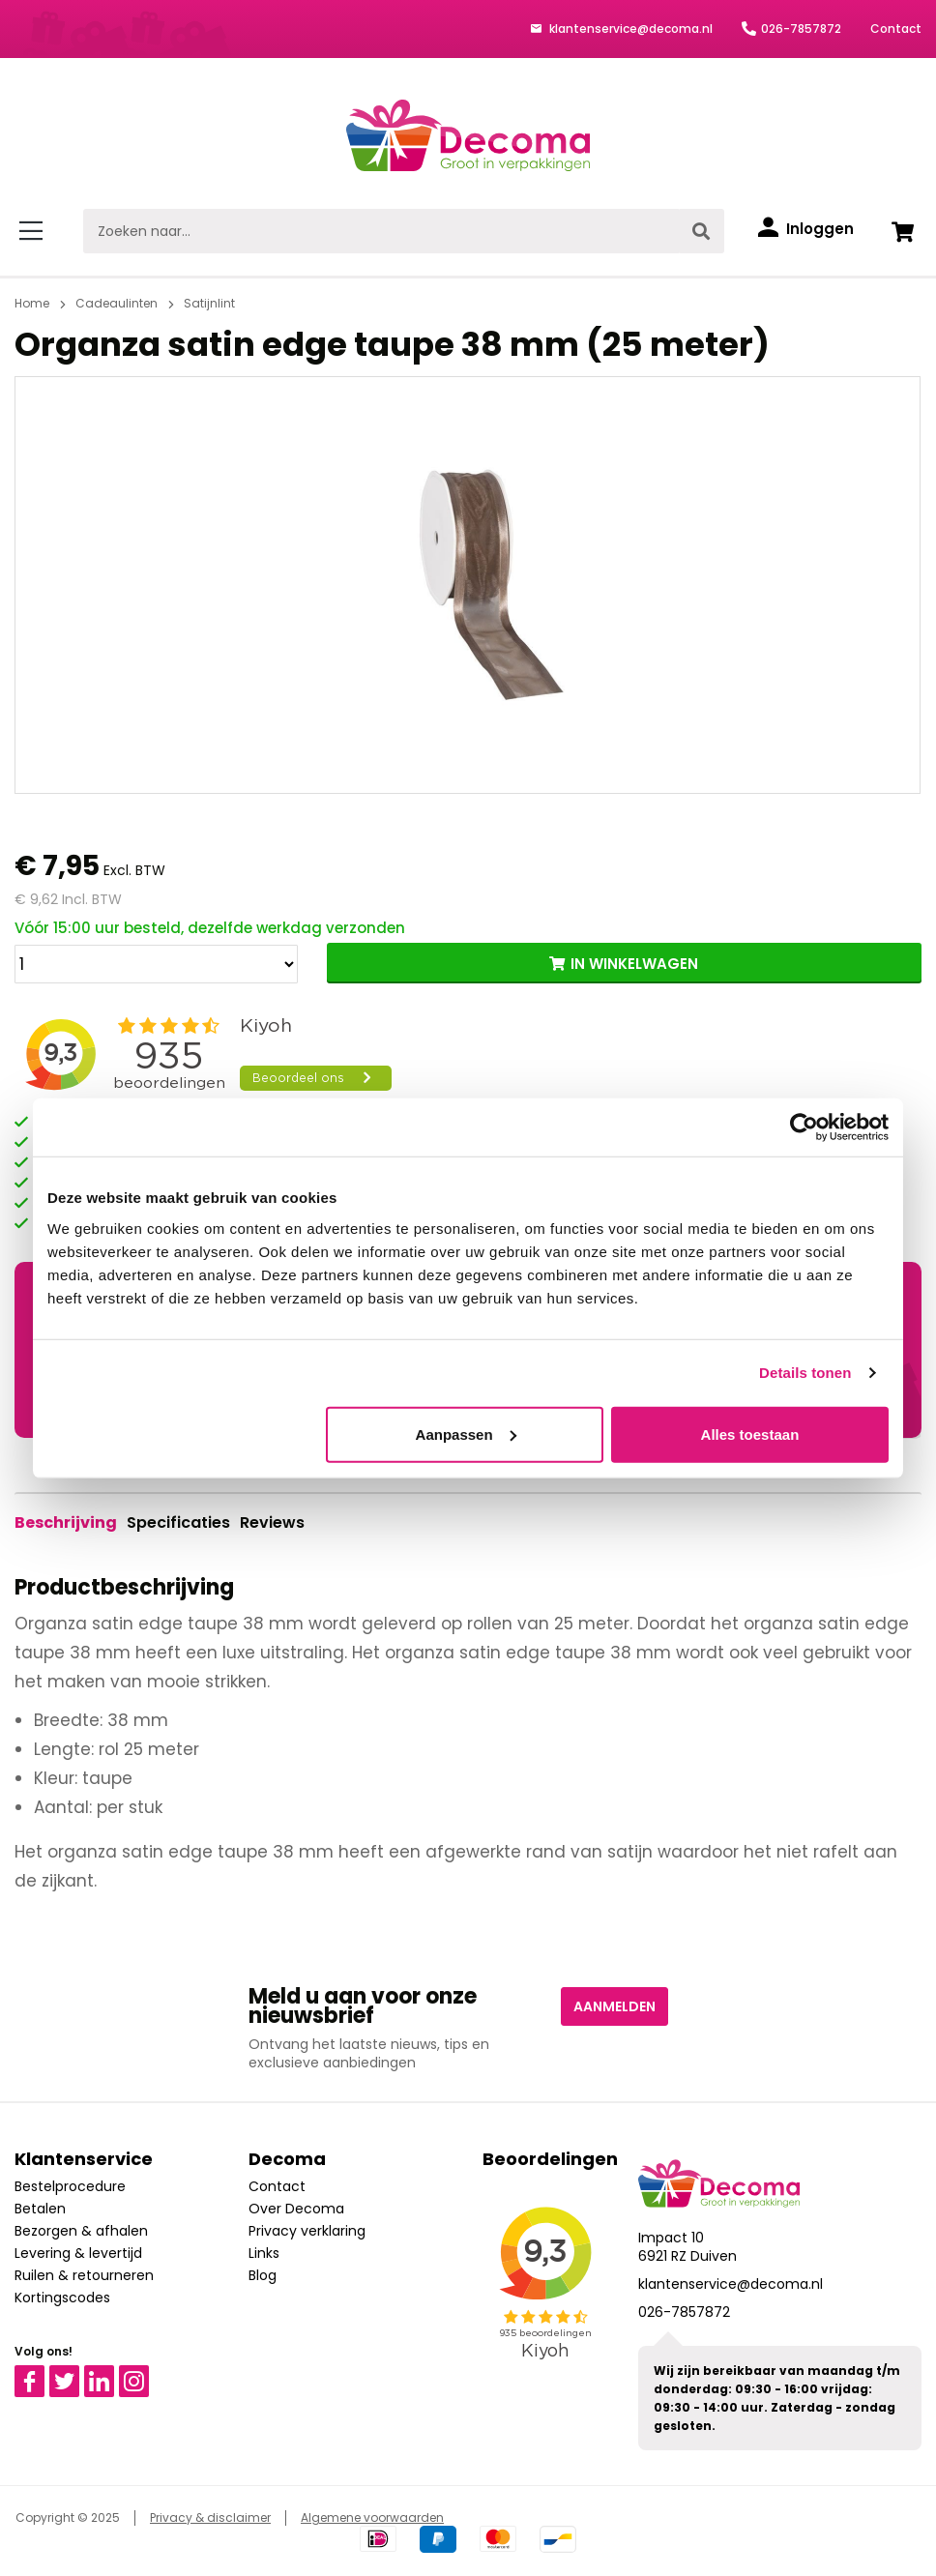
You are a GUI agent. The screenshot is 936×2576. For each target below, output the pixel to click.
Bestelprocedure (70, 2186)
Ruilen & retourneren (84, 2275)
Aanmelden (614, 2006)
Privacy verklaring (307, 2230)
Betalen (40, 2208)
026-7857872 (801, 28)
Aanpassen (466, 1433)
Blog (263, 2275)
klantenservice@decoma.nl (629, 28)
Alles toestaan (750, 1433)
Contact (895, 28)
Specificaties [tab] (178, 1522)
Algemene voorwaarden (372, 2517)
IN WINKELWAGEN (634, 963)
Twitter (73, 2374)
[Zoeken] (701, 231)
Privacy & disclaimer (210, 2517)
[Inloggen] (806, 229)
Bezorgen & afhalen (81, 2230)
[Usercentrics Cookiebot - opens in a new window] (804, 1127)
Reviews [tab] (272, 1522)
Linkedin (110, 2374)
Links (264, 2253)
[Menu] (34, 231)
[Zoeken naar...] (381, 231)
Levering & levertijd (78, 2253)
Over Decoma (296, 2208)
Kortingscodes (62, 2297)
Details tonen (805, 1372)
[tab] (66, 1523)
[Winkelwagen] (902, 231)
